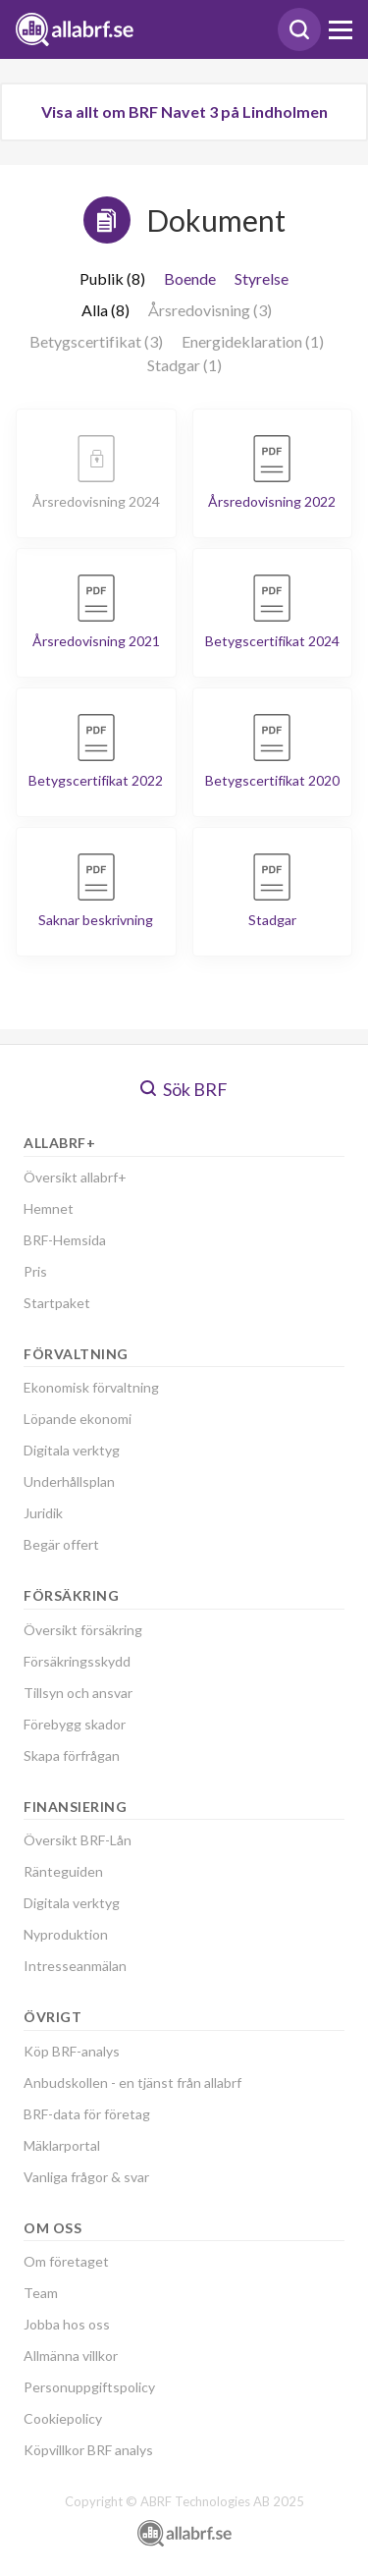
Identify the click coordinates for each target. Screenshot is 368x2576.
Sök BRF (184, 1089)
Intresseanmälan (75, 1965)
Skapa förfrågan (72, 1755)
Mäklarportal (62, 2145)
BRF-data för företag (87, 2114)
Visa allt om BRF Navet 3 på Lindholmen (184, 111)
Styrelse (262, 278)
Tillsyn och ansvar (78, 1692)
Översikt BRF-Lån (77, 1840)
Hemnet (49, 1208)
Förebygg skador (75, 1724)
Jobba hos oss (67, 2324)
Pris (35, 1271)
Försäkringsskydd (77, 1661)
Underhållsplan (69, 1481)
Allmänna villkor (71, 2355)
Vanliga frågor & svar (86, 2176)
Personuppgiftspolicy (89, 2387)
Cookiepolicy (63, 2418)
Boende (190, 278)
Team (41, 2292)
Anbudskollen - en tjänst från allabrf (132, 2082)
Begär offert (61, 1544)
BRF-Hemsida (65, 1240)
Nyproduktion (66, 1934)
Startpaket (57, 1302)
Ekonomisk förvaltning (91, 1387)
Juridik (43, 1513)
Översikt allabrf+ (75, 1177)
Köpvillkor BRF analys (88, 2449)
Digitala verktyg (72, 1450)
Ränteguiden (63, 1871)
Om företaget (66, 2261)
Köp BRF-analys (72, 2051)
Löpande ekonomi (77, 1418)
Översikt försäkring (83, 1629)
